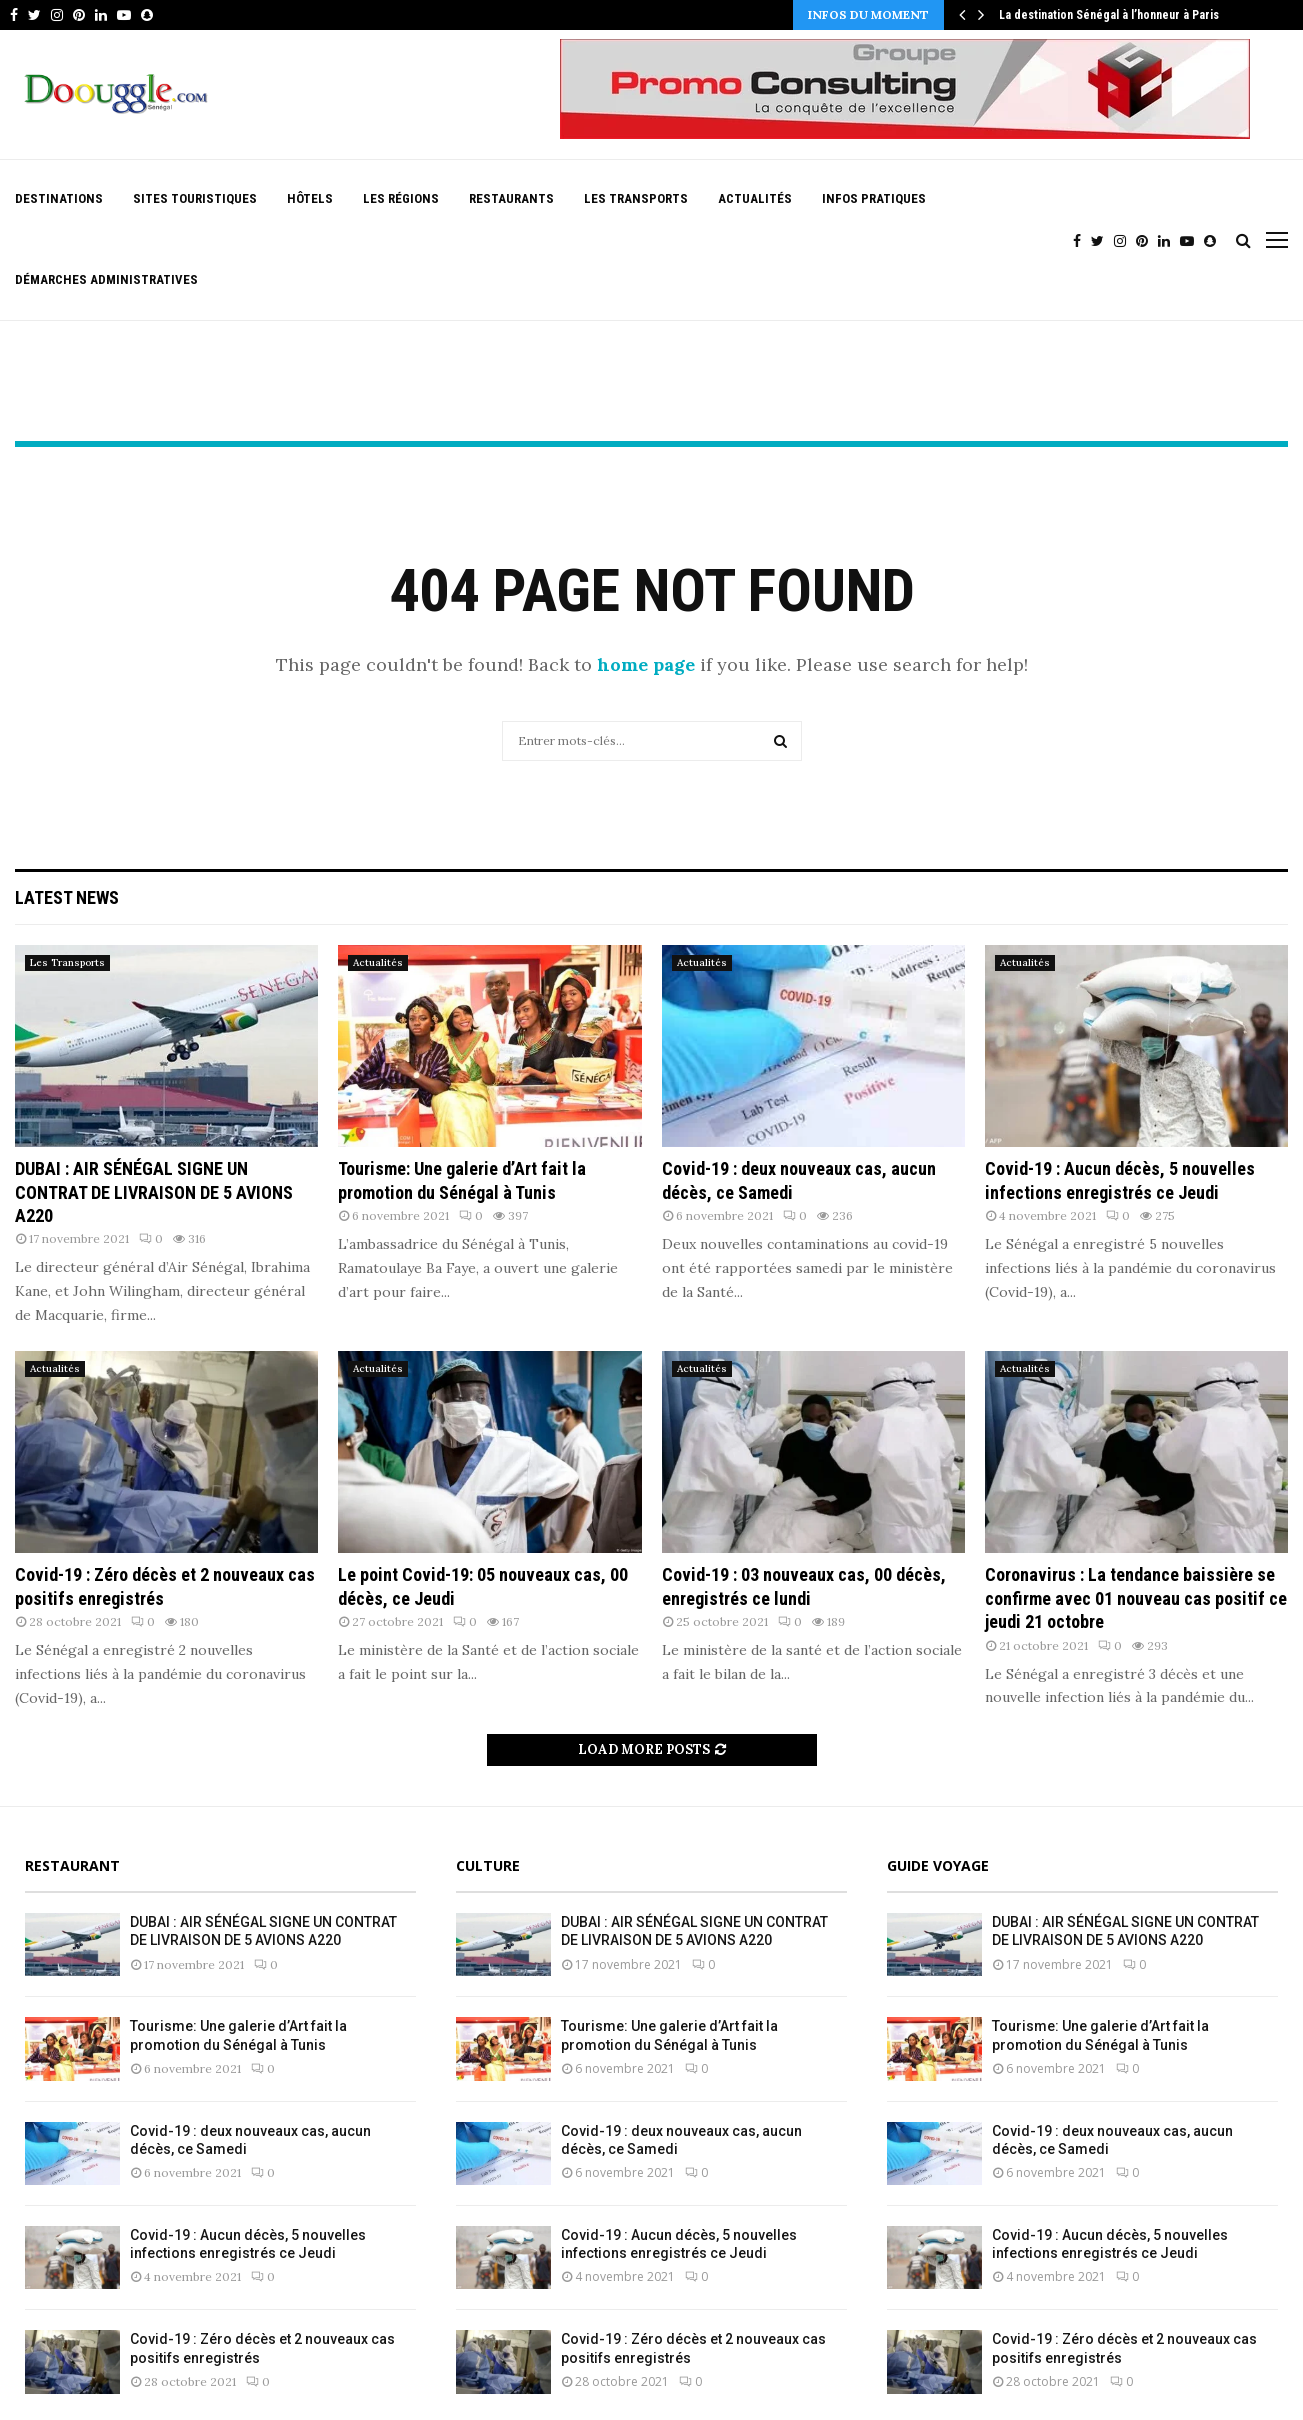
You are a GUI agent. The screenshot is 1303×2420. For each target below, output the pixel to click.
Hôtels (310, 198)
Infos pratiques (874, 198)
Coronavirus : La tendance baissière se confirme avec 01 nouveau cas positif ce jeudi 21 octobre (1136, 1598)
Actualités (755, 198)
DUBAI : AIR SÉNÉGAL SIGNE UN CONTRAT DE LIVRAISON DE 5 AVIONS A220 (154, 1192)
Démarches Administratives (106, 279)
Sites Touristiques (195, 198)
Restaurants (511, 198)
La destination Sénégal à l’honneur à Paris (1109, 15)
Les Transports (636, 198)
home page (646, 664)
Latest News (67, 897)
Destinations (59, 198)
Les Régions (401, 198)
